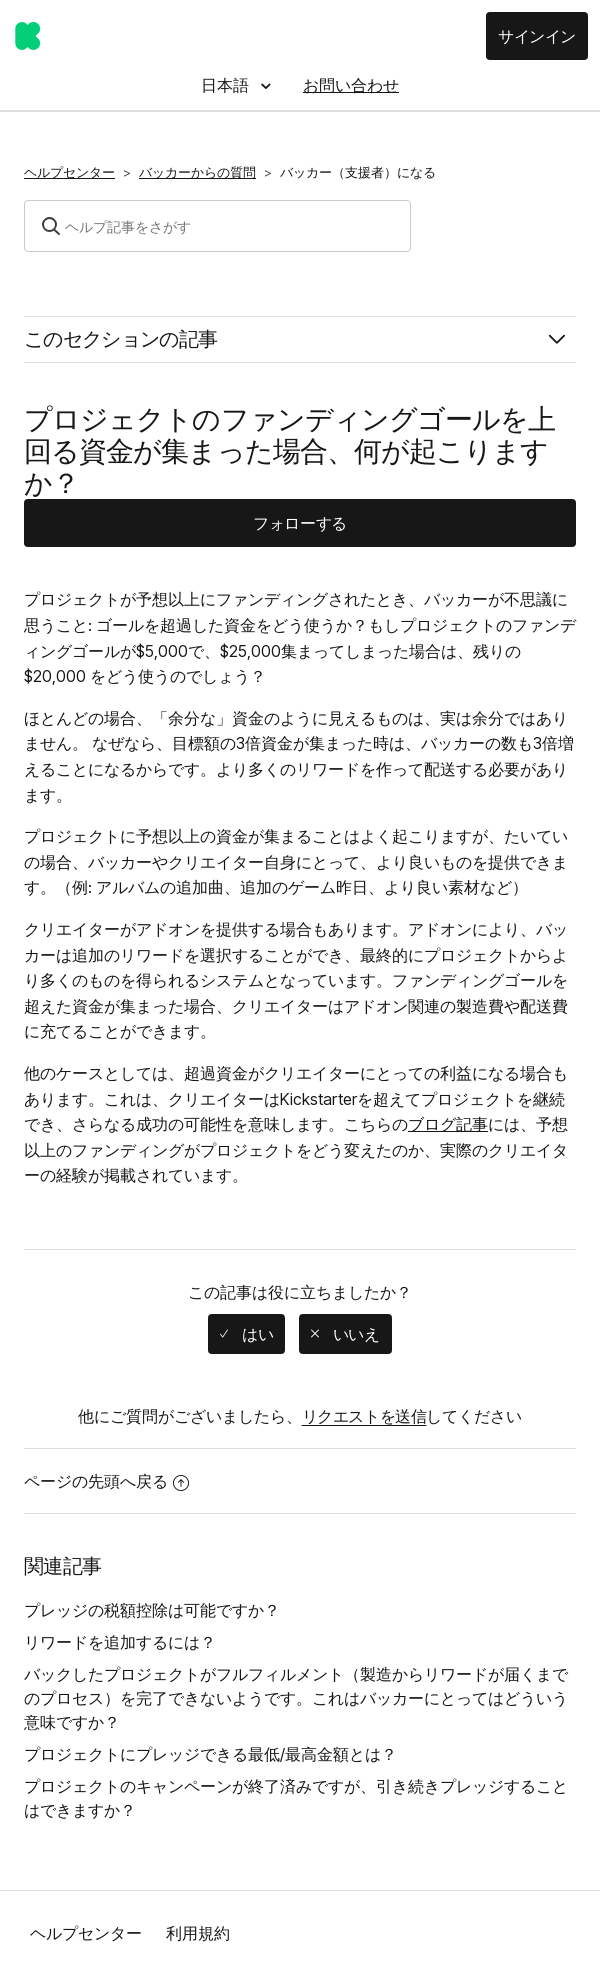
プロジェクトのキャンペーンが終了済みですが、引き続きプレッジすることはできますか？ (296, 1798)
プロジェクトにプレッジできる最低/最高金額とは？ (210, 1754)
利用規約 (198, 1933)
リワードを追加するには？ (120, 1642)
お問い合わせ (351, 85)
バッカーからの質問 (197, 172)
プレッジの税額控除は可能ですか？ (152, 1610)
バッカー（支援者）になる (358, 172)
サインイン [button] (537, 36)
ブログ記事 (448, 1124)
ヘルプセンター (69, 172)
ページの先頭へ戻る (106, 1481)
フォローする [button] (300, 523)
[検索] (217, 226)
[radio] (246, 1334)
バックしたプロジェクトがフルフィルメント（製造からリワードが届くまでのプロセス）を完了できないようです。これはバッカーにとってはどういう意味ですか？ (296, 1698)
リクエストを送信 (364, 1416)
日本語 (227, 85)
